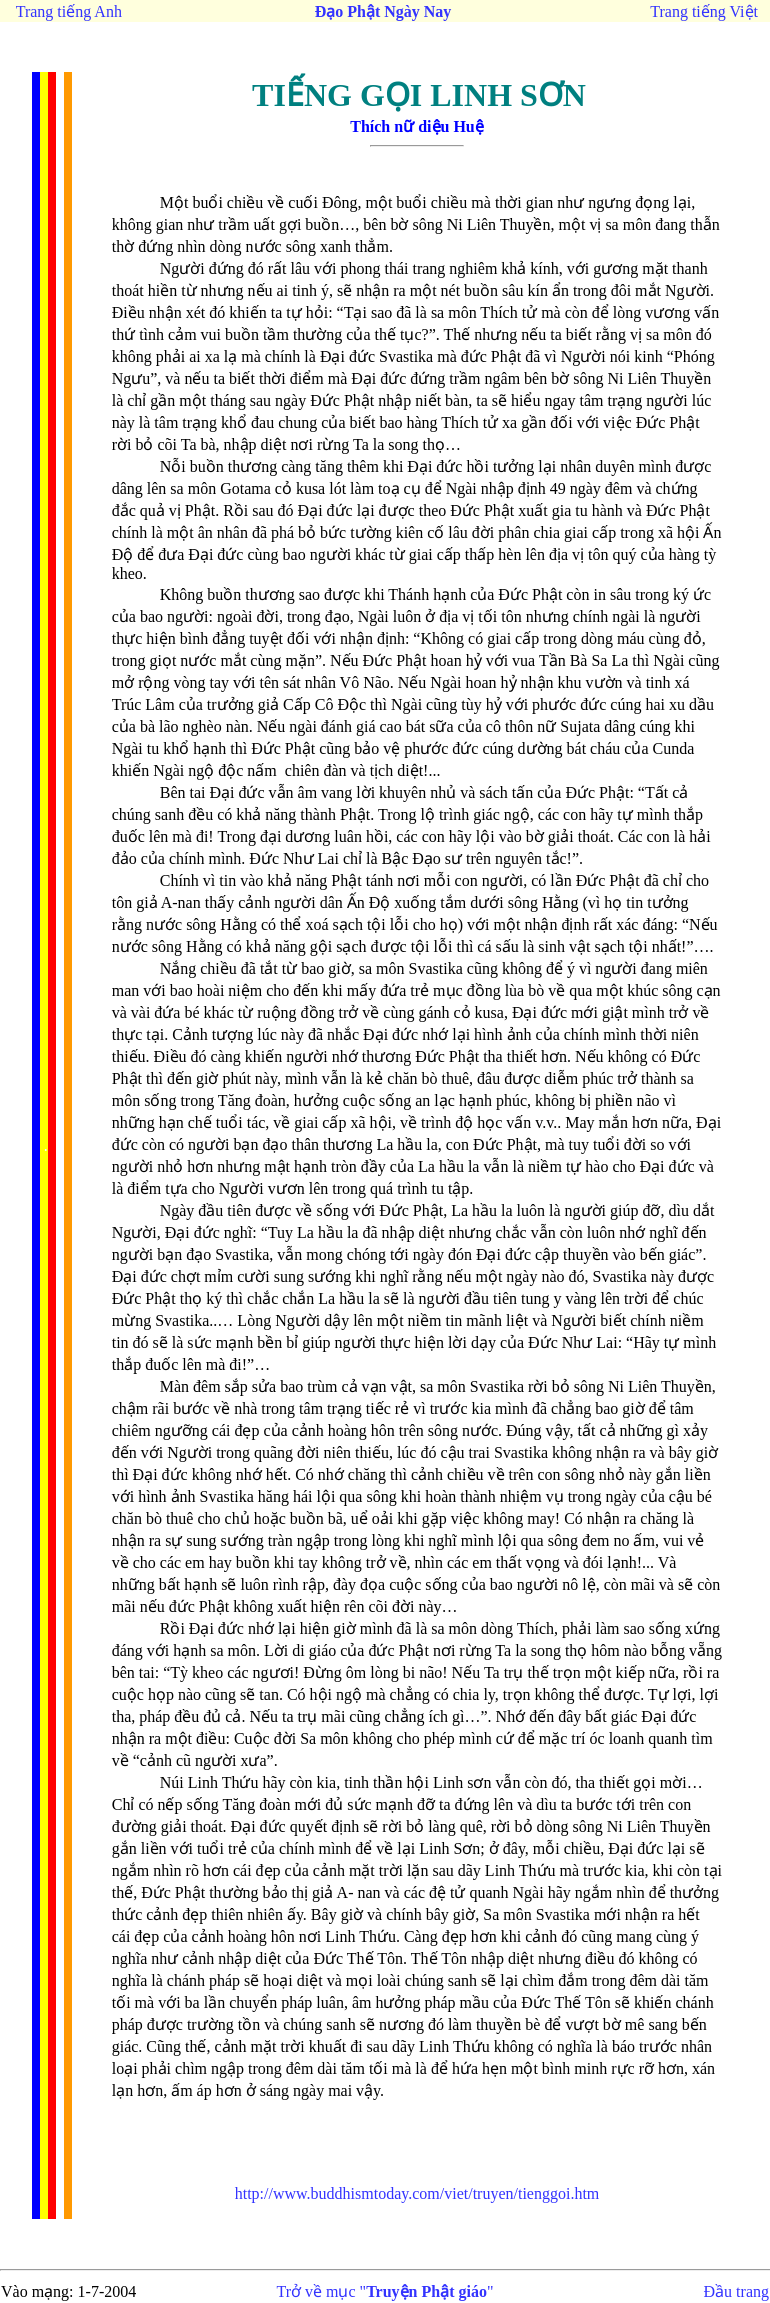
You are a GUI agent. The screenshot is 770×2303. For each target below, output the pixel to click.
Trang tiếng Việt (704, 11)
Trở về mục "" (385, 2291)
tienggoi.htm (417, 2193)
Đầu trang (736, 2291)
